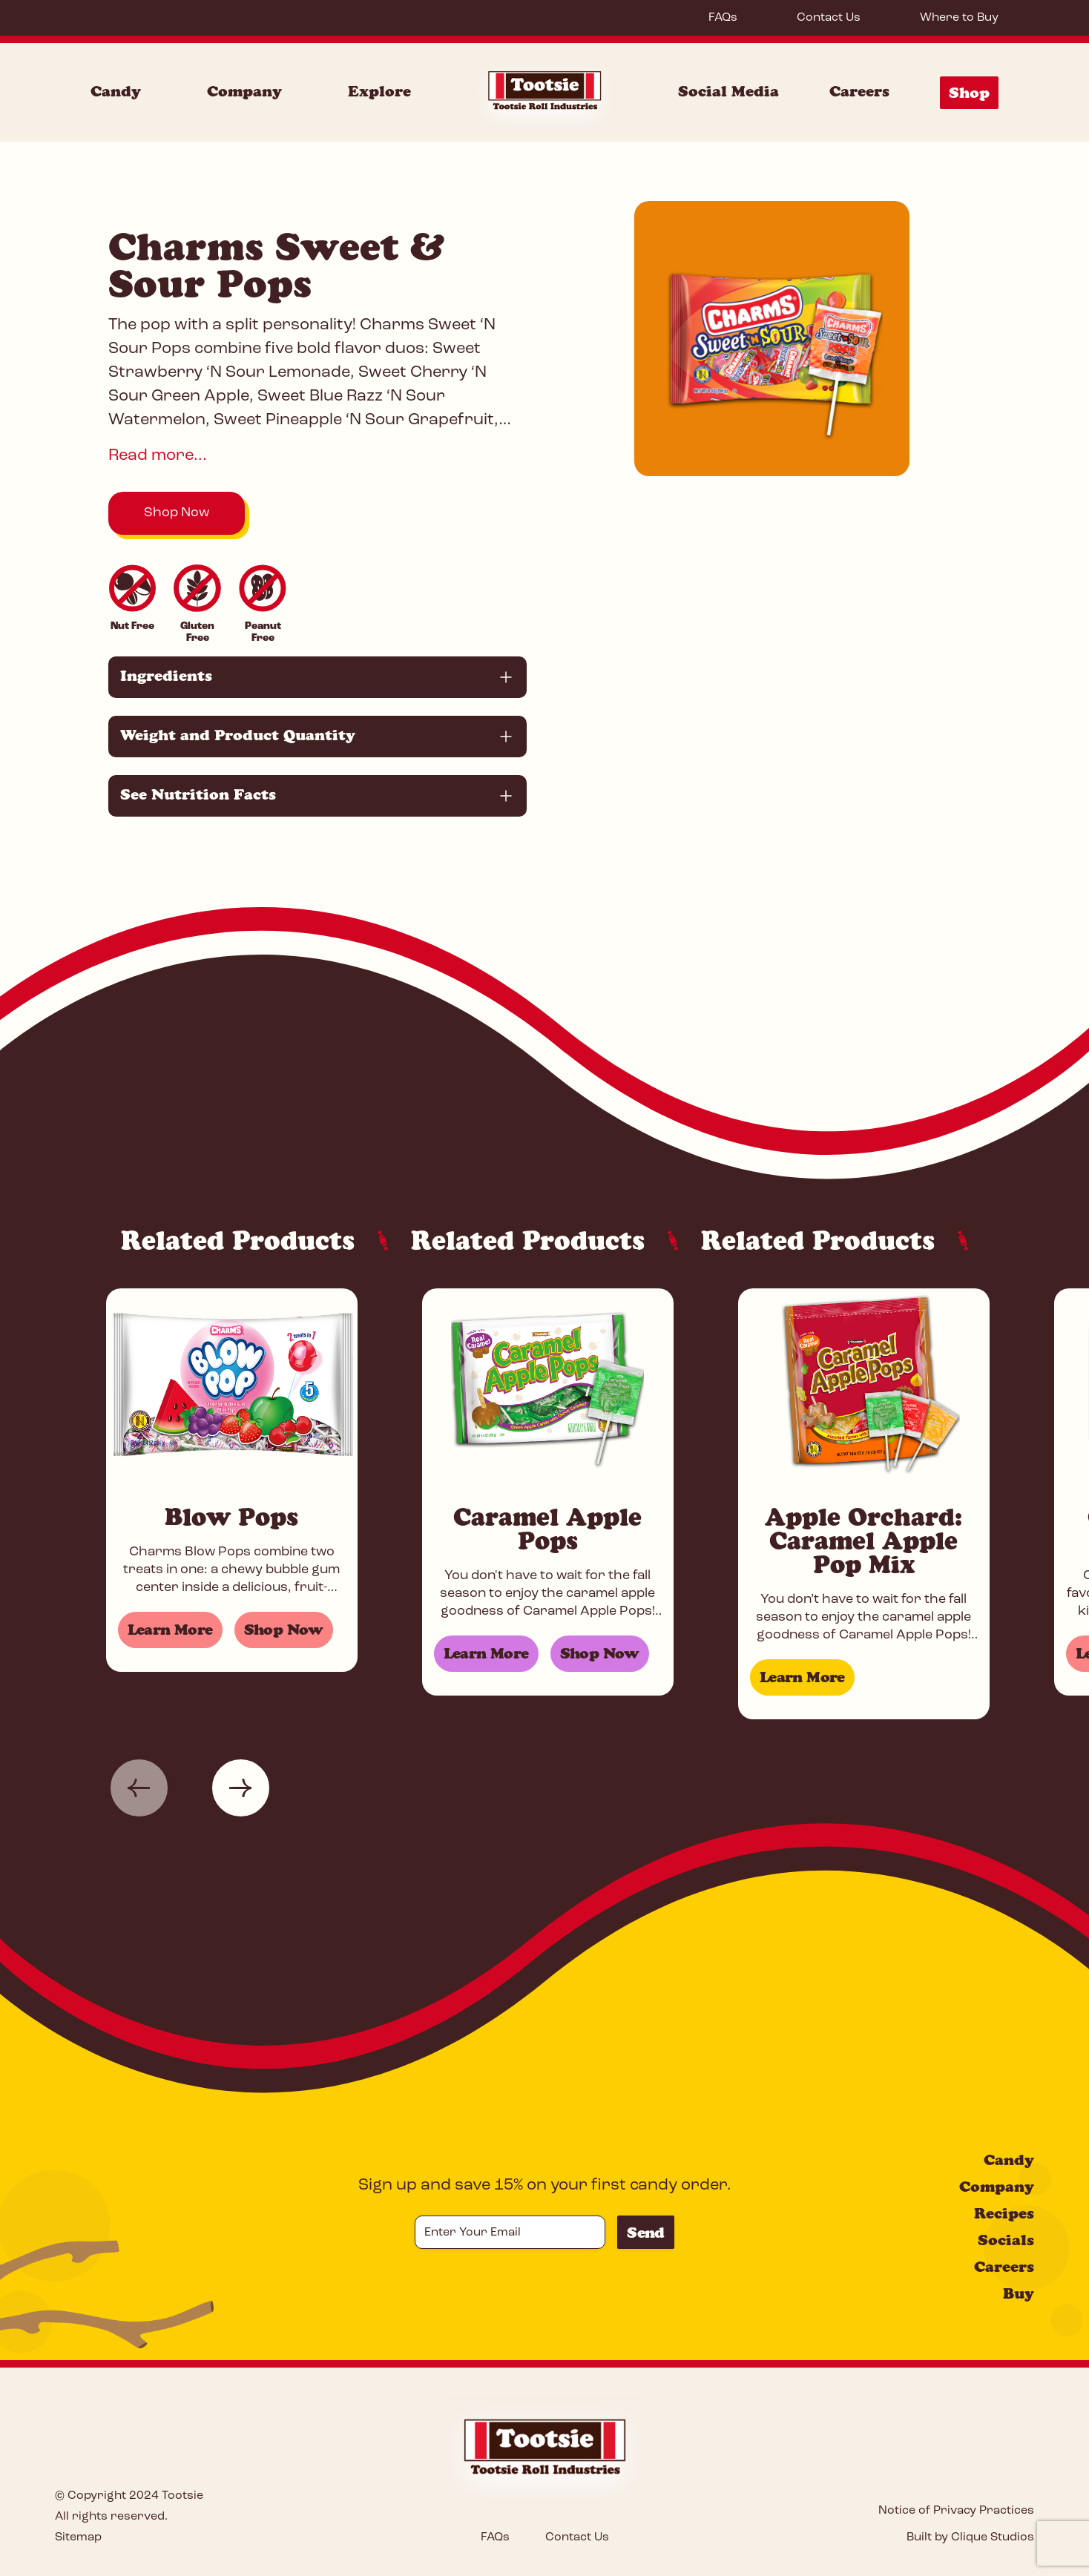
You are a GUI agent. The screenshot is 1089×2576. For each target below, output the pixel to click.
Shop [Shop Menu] (969, 93)
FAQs (722, 18)
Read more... (157, 455)
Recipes (1004, 2213)
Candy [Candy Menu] (116, 91)
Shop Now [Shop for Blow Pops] (283, 1629)
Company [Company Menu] (244, 91)
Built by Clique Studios (970, 2537)
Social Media (728, 91)
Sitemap (78, 2537)
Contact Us (829, 18)
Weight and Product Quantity (237, 735)
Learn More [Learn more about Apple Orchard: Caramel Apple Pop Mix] (802, 1677)
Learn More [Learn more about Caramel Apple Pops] (486, 1653)
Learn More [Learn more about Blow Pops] (170, 1629)
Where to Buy (959, 18)
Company (996, 2186)
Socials (1006, 2240)
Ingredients (166, 676)
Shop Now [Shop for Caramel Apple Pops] (599, 1653)
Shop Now (176, 513)
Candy (1009, 2159)
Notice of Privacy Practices (956, 2511)
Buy (1018, 2293)
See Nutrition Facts (198, 794)
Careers (859, 91)
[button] (139, 1787)
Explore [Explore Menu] (379, 91)
